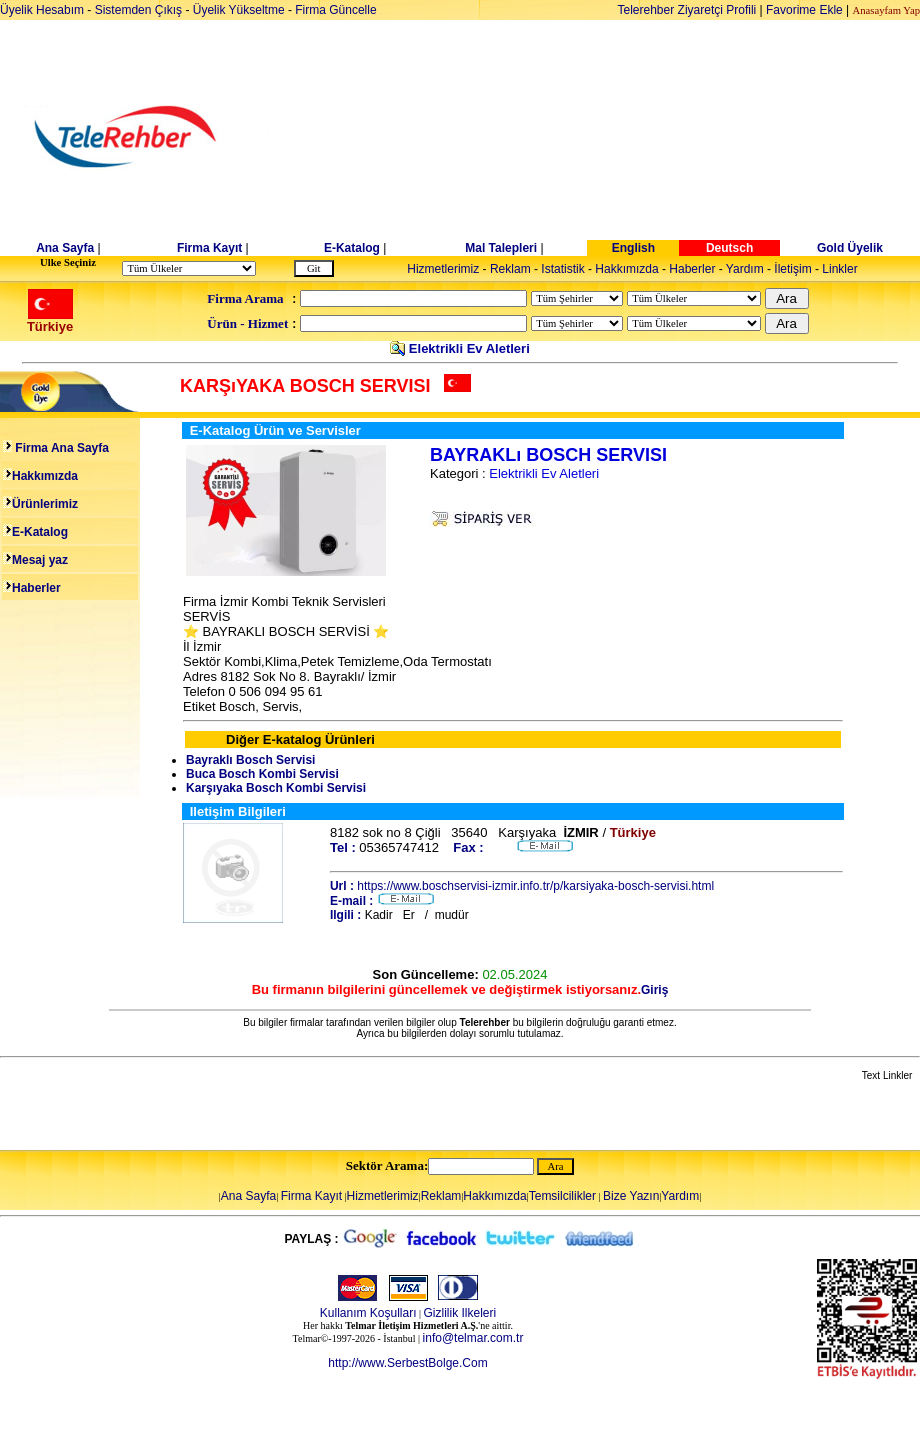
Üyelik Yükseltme (239, 10)
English (633, 248)
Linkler (839, 269)
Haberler (692, 269)
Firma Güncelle (335, 10)
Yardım (745, 269)
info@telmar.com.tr (473, 1338)
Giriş (654, 990)
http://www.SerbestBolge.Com (407, 1363)
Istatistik (562, 269)
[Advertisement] (614, 137)
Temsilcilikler (562, 1196)
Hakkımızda (626, 269)
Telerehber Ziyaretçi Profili (687, 10)
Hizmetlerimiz (443, 269)
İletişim (792, 269)
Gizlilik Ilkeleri (460, 1313)
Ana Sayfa (65, 248)
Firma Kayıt (209, 248)
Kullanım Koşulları (368, 1313)
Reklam (510, 269)
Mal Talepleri (501, 248)
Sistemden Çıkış (138, 10)
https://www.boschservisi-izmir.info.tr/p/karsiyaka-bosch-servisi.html (535, 886)
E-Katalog (352, 248)
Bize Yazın (631, 1196)
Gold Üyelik (850, 248)
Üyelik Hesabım (42, 10)
